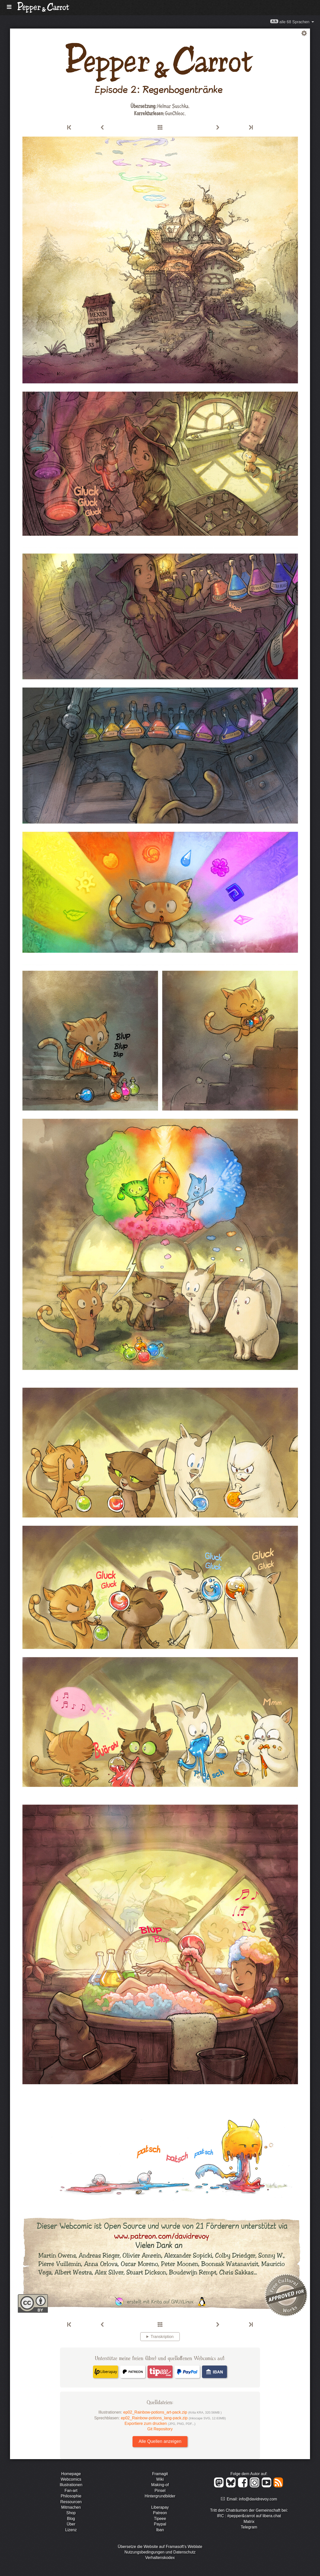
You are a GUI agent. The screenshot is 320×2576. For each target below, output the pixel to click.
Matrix (249, 2521)
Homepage (71, 2474)
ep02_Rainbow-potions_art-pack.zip (172, 2412)
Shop (71, 2513)
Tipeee (160, 2518)
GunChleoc (175, 113)
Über (71, 2524)
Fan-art (71, 2490)
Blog (71, 2518)
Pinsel (160, 2490)
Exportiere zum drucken (160, 2423)
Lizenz (71, 2530)
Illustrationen (71, 2485)
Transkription (162, 2336)
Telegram (249, 2527)
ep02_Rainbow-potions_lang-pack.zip (173, 2418)
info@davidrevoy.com (258, 2499)
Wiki (160, 2479)
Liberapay (160, 2507)
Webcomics (71, 2479)
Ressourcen (71, 2502)
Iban (160, 2530)
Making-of (160, 2485)
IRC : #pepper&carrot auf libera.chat (249, 2516)
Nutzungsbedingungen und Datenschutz (160, 2552)
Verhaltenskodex (160, 2557)
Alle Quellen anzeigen (159, 2441)
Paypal (160, 2524)
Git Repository (159, 2429)
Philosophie (71, 2496)
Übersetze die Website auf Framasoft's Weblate (160, 2546)
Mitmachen (71, 2507)
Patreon (160, 2513)
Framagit (160, 2474)
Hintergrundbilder (160, 2496)
